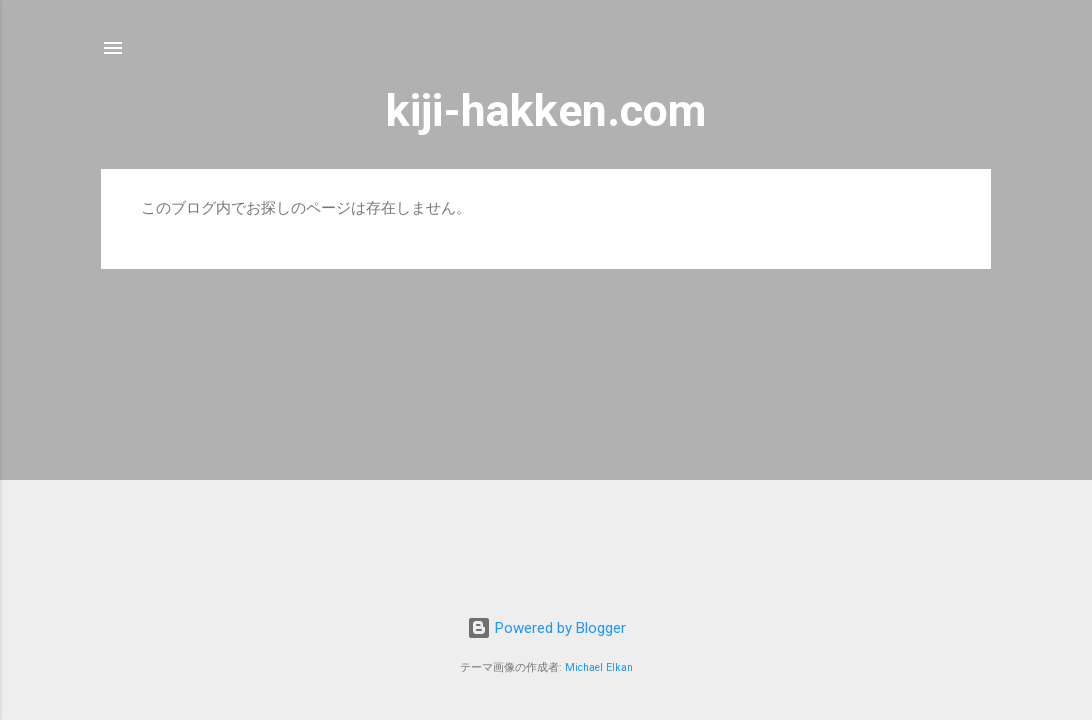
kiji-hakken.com (546, 110)
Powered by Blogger (546, 628)
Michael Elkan (599, 667)
